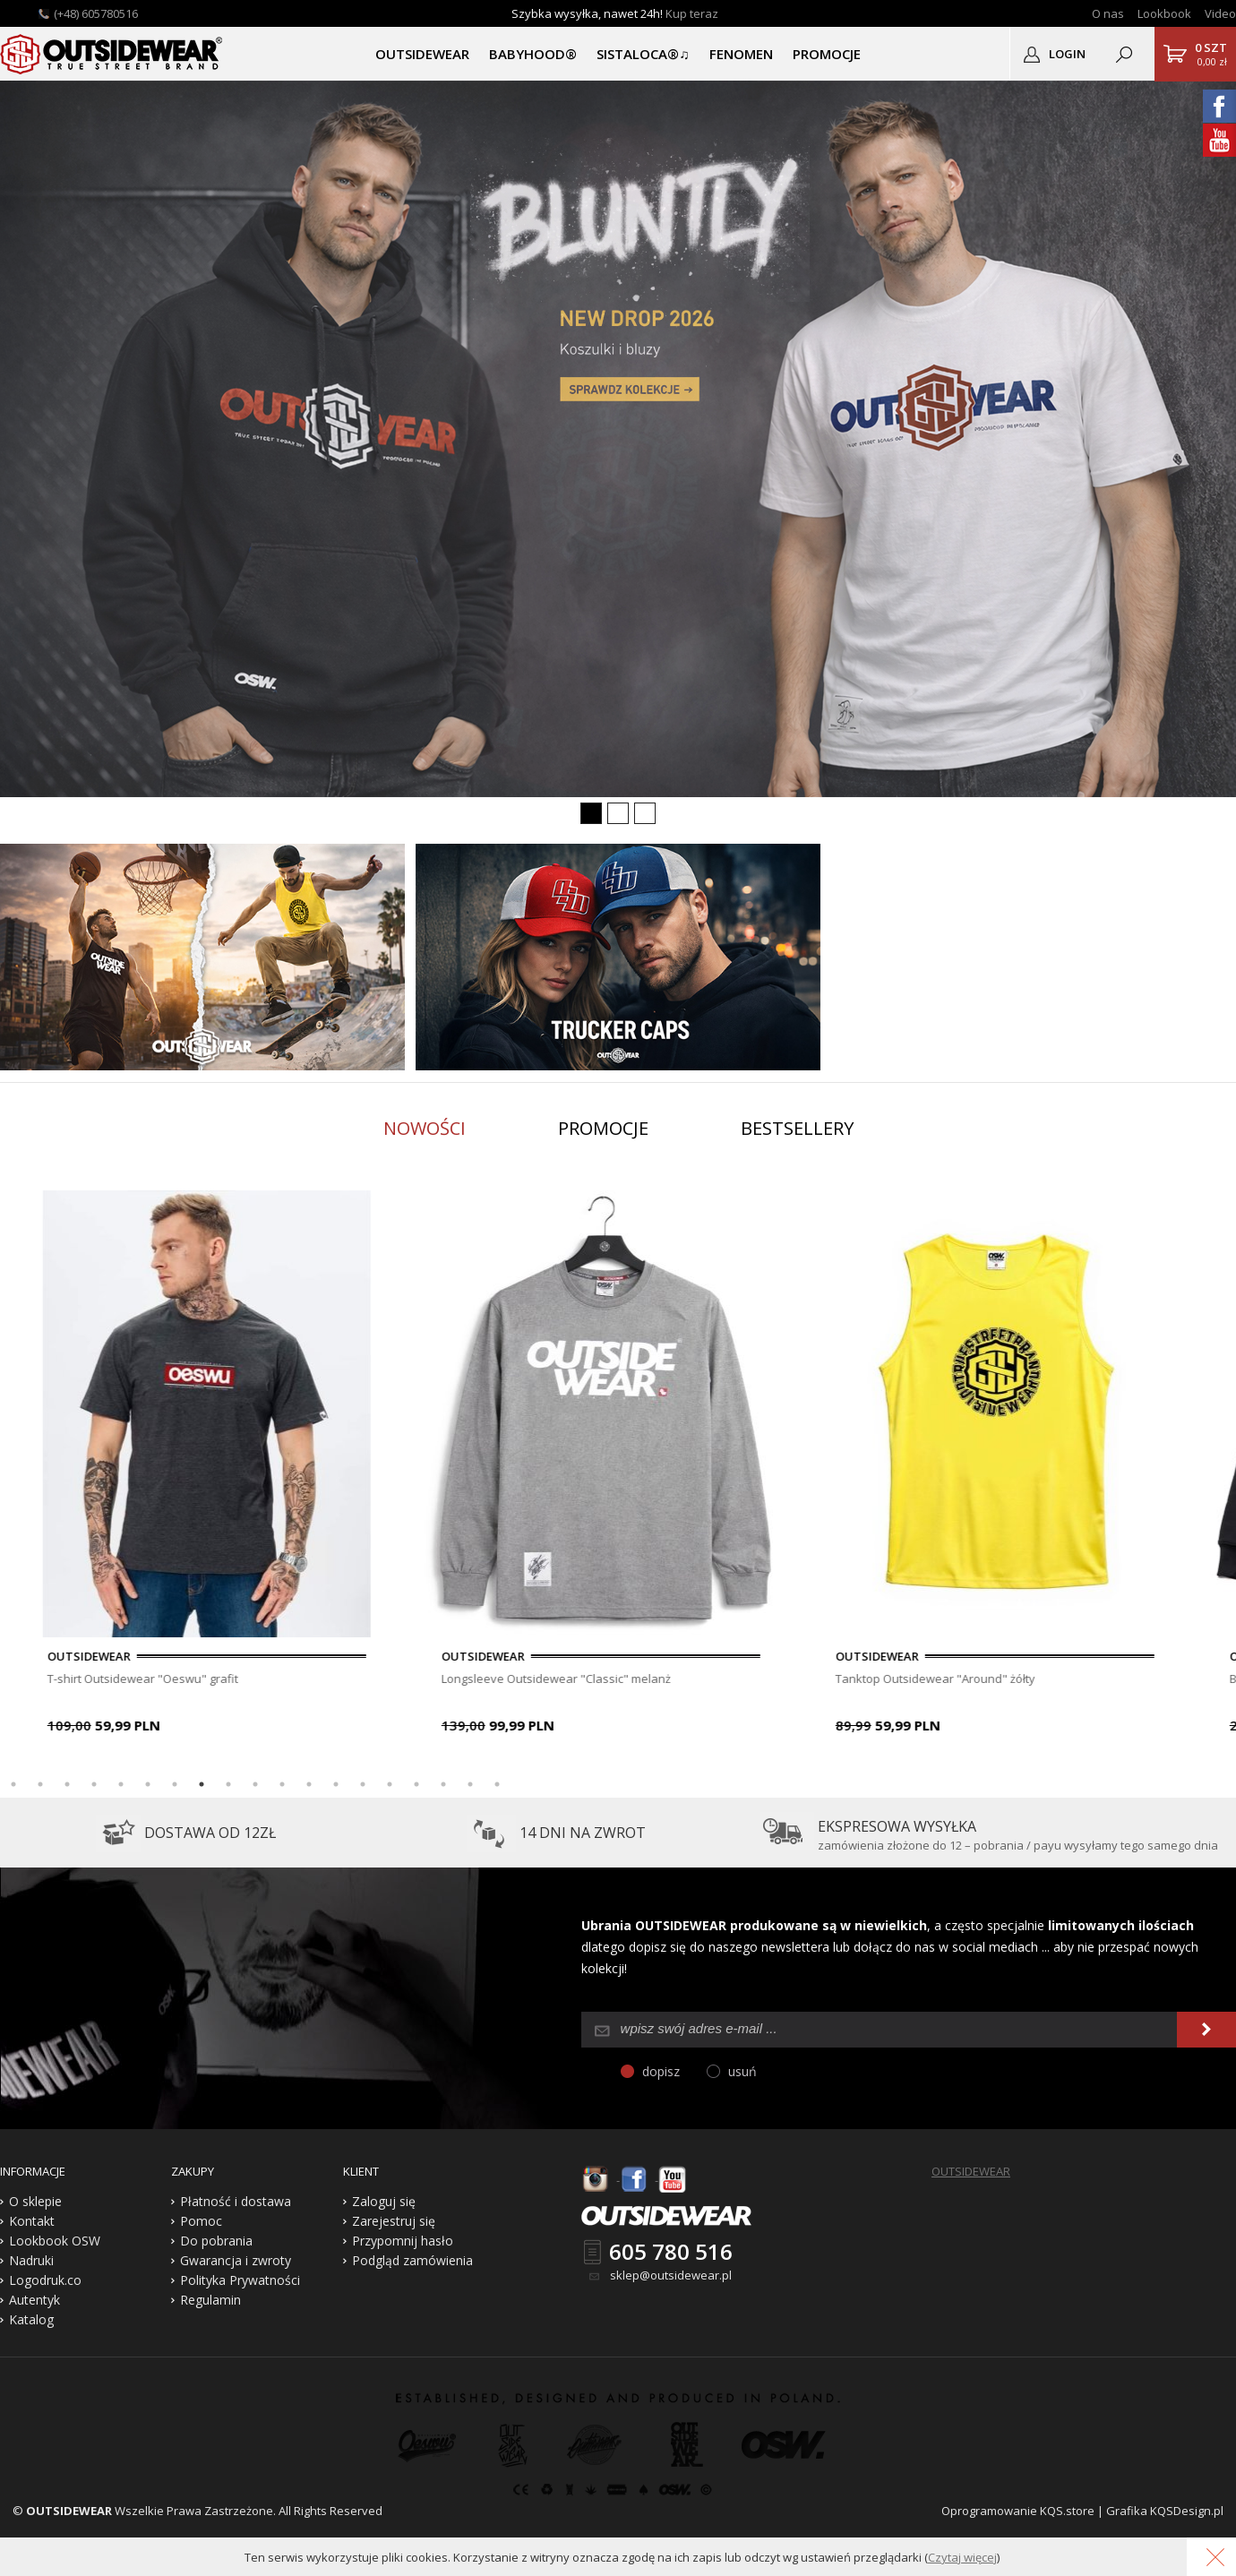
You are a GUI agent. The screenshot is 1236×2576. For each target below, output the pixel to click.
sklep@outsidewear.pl (671, 2275)
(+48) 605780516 (96, 13)
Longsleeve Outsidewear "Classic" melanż (765, 1678)
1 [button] (13, 1784)
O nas (1108, 13)
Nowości (424, 1128)
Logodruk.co (45, 2279)
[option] (416, 1465)
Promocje (603, 1128)
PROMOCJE (827, 54)
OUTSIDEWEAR (422, 54)
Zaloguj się (384, 2201)
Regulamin (210, 2299)
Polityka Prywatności (240, 2279)
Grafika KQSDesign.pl (1164, 2511)
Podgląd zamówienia (412, 2260)
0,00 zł (1211, 53)
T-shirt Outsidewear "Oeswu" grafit (351, 1678)
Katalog (31, 2319)
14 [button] (363, 1784)
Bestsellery (797, 1128)
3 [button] (67, 1784)
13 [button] (336, 1784)
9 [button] (228, 1784)
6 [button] (148, 1784)
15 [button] (390, 1784)
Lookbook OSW (54, 2240)
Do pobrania (216, 2240)
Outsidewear (112, 54)
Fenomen (741, 54)
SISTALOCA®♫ (643, 54)
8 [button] (201, 1784)
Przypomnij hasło (402, 2240)
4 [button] (94, 1784)
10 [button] (255, 1784)
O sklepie (35, 2201)
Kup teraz (691, 13)
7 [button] (175, 1784)
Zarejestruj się (393, 2220)
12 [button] (309, 1784)
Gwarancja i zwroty (235, 2260)
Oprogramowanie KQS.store (1017, 2511)
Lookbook (1164, 13)
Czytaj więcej (962, 2557)
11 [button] (282, 1784)
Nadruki (31, 2260)
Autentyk (34, 2299)
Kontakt (32, 2220)
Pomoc (201, 2220)
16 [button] (416, 1784)
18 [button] (470, 1784)
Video (1220, 13)
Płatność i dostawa (235, 2201)
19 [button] (497, 1784)
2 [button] (40, 1784)
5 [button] (121, 1784)
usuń (742, 2071)
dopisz (661, 2071)
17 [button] (443, 1784)
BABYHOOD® (533, 54)
